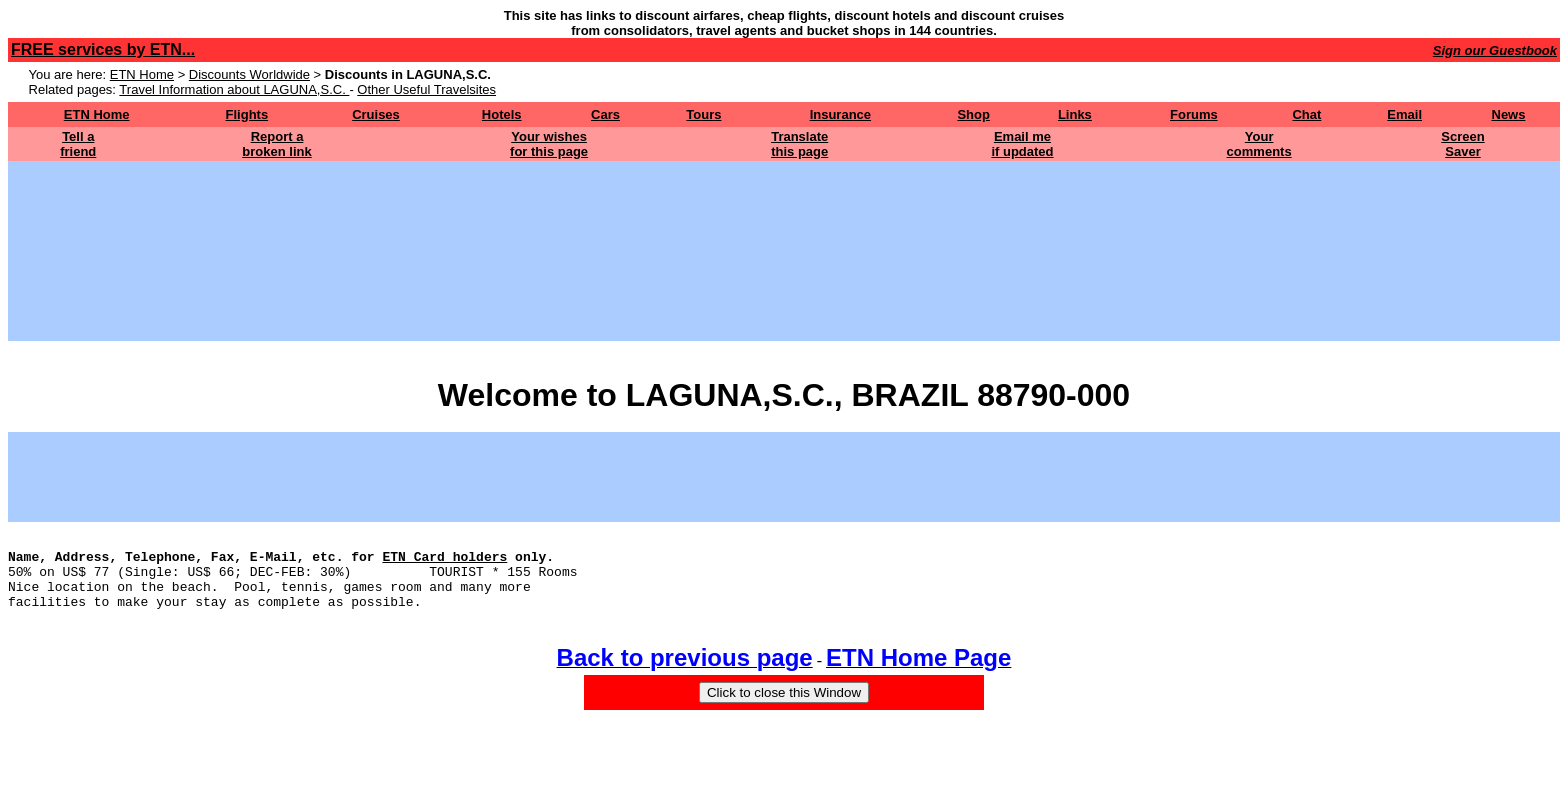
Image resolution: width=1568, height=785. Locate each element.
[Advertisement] (784, 206)
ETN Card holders (444, 562)
